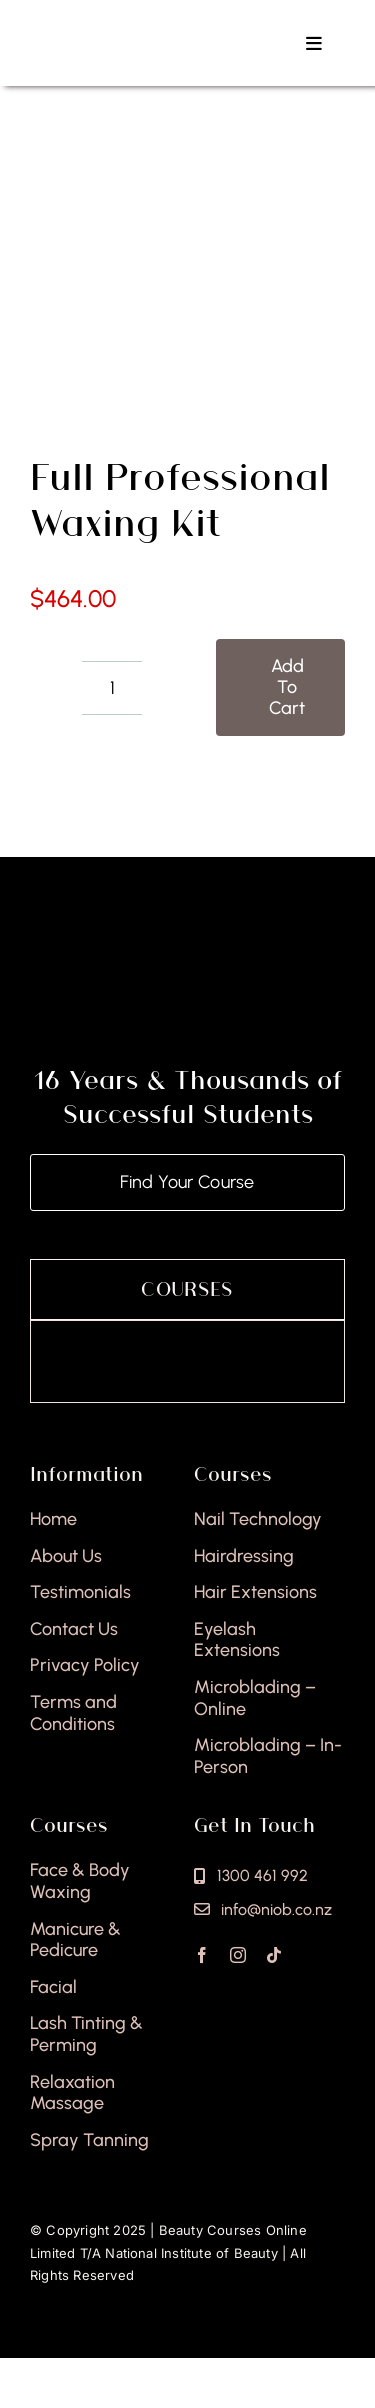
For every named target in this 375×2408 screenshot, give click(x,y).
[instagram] (238, 1955)
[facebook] (202, 1955)
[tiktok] (274, 1955)
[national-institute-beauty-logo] (134, 28)
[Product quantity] (112, 688)
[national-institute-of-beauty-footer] (187, 962)
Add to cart (287, 687)
